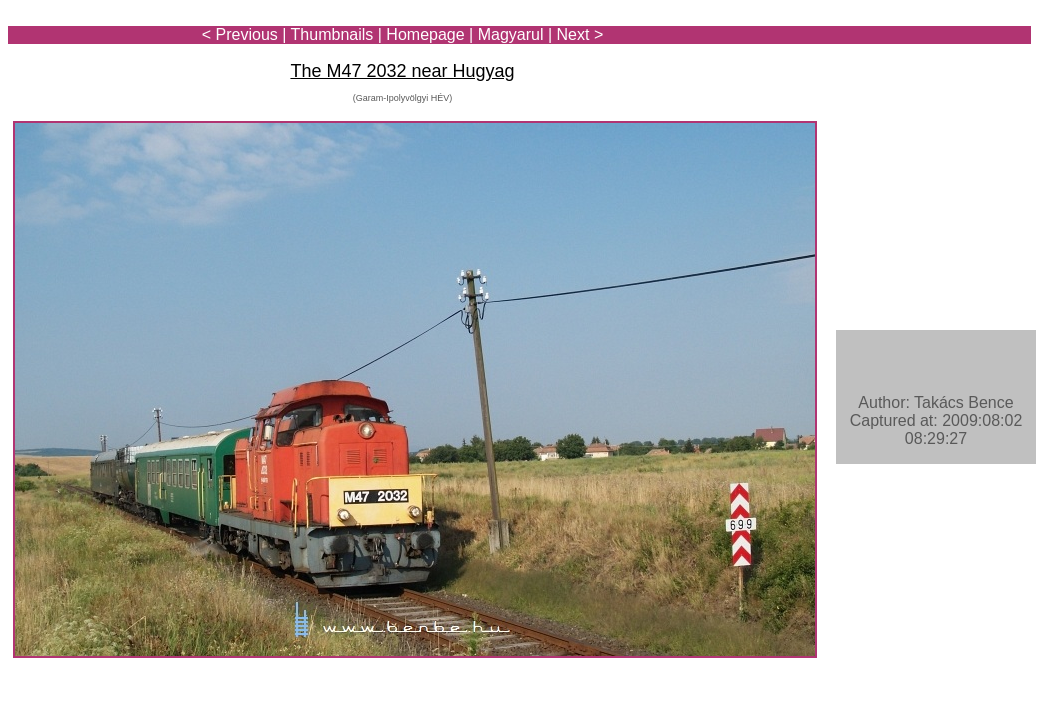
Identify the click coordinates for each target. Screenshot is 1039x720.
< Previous (240, 34)
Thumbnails (332, 34)
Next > (580, 34)
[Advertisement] (914, 72)
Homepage (425, 34)
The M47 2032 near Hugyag (402, 71)
